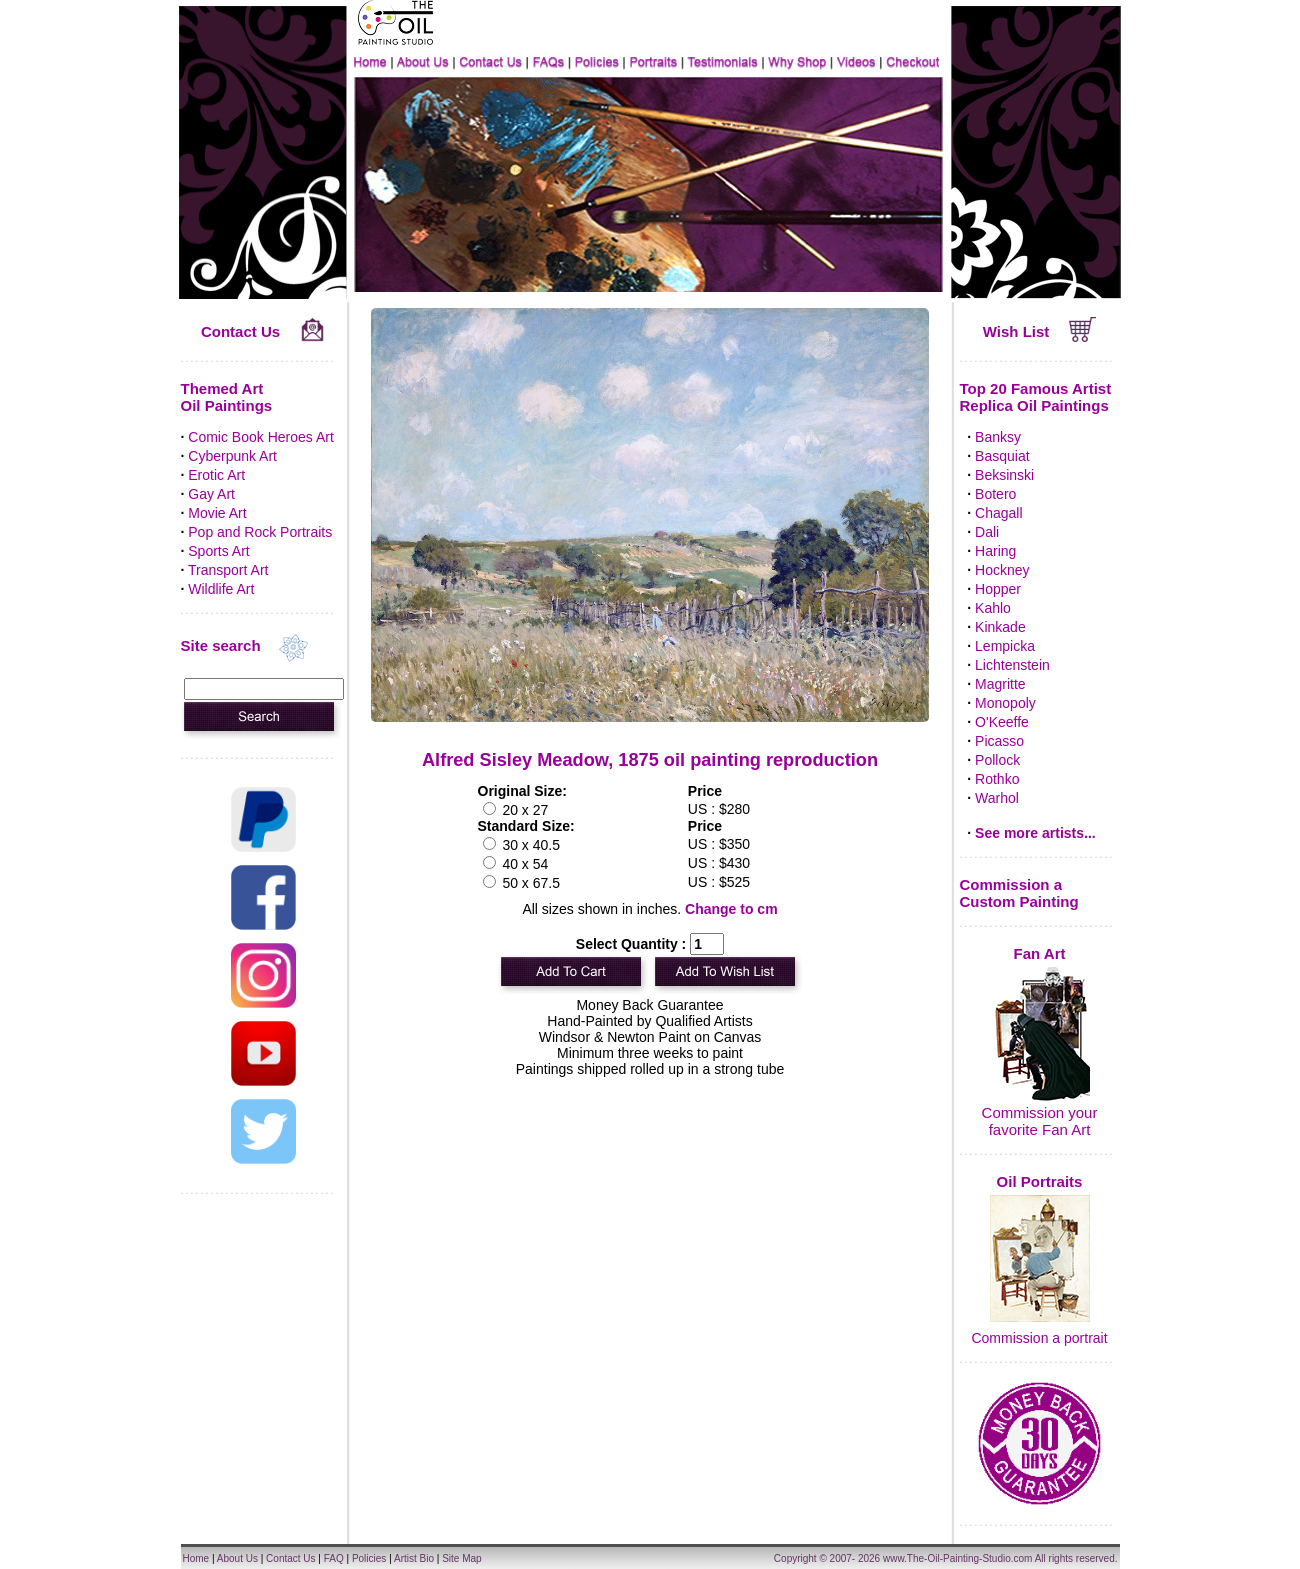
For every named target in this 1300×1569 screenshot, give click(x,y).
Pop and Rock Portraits (260, 532)
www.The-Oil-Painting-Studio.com (958, 1558)
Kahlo (993, 608)
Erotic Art (216, 475)
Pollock (997, 760)
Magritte (1000, 684)
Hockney (1002, 570)
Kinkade (1000, 627)
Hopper (998, 589)
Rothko (997, 779)
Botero (995, 494)
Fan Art (1040, 953)
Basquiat (1002, 456)
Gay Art (211, 494)
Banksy (998, 437)
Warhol (997, 798)
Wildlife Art (221, 589)
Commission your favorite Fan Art (1040, 1121)
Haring (995, 551)
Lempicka (1005, 646)
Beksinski (1004, 475)
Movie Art (217, 513)
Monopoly (1005, 703)
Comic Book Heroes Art (261, 437)
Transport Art (228, 570)
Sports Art (218, 551)
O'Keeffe (1002, 722)
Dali (987, 532)
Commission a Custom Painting (1019, 893)
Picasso (999, 741)
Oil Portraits (1040, 1181)
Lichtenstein (1012, 665)
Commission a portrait (1039, 1338)
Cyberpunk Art (232, 456)
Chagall (998, 513)
